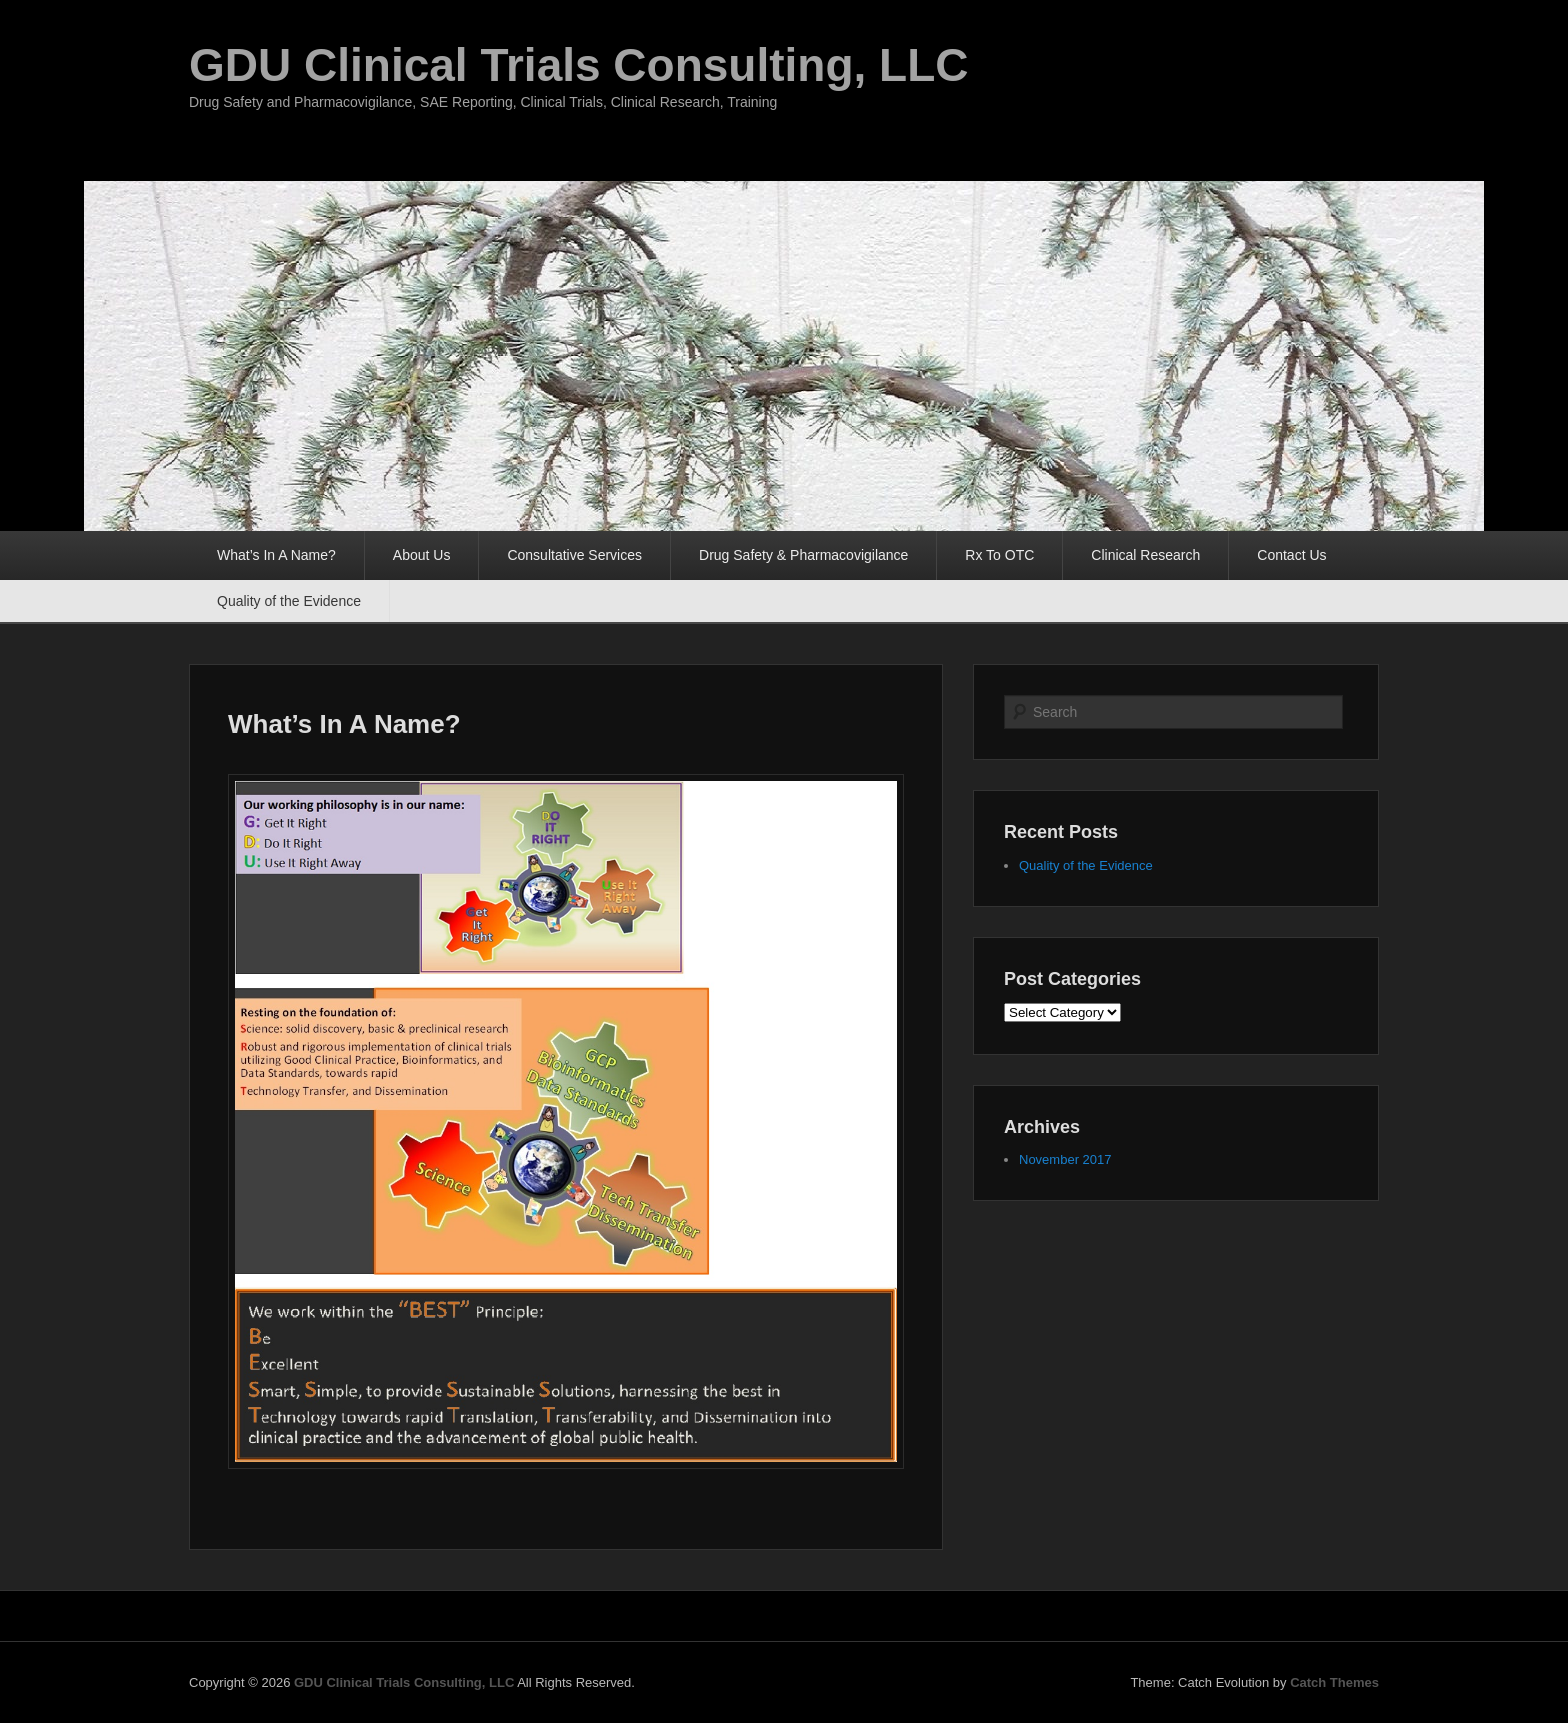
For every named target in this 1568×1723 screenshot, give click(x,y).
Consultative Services (574, 555)
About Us (422, 555)
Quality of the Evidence (289, 601)
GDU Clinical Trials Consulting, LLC (579, 65)
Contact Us (1291, 555)
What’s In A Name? (276, 555)
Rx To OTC (999, 555)
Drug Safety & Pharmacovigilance (803, 555)
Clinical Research (1145, 555)
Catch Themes (1334, 1682)
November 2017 (1065, 1159)
